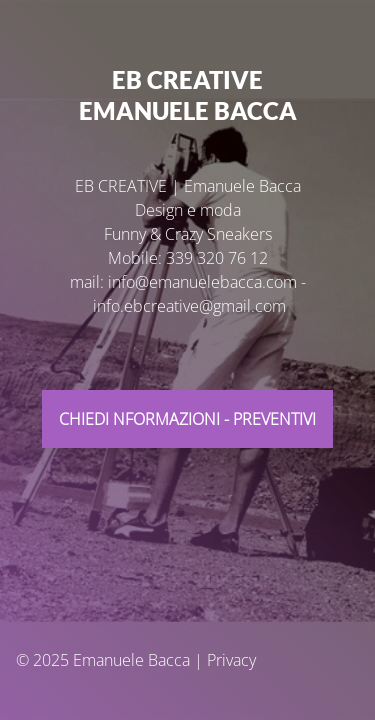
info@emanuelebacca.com (202, 282)
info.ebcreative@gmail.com (189, 306)
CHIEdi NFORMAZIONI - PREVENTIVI (187, 419)
